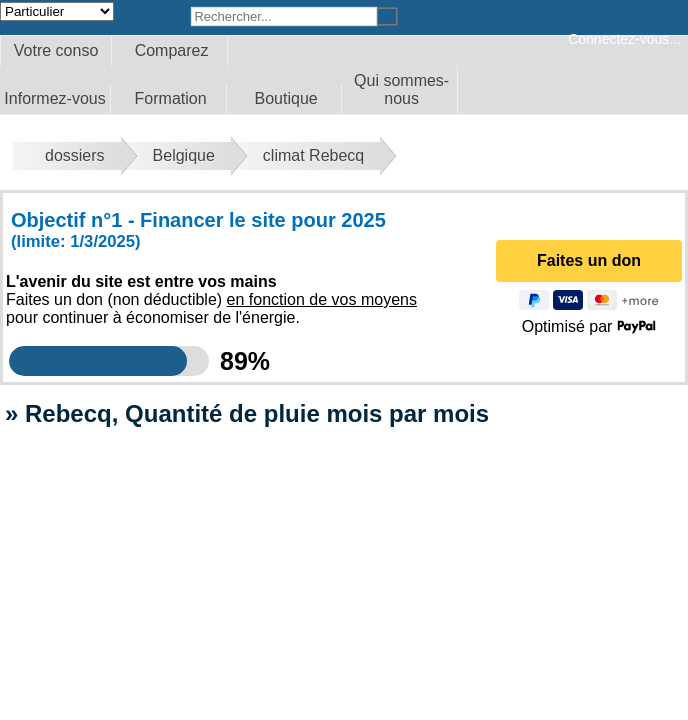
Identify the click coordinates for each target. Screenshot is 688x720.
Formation (171, 98)
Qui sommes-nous (401, 89)
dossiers (75, 155)
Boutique (286, 98)
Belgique (184, 155)
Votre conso (56, 50)
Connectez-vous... (624, 39)
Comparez (172, 50)
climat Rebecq (313, 155)
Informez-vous (54, 98)
